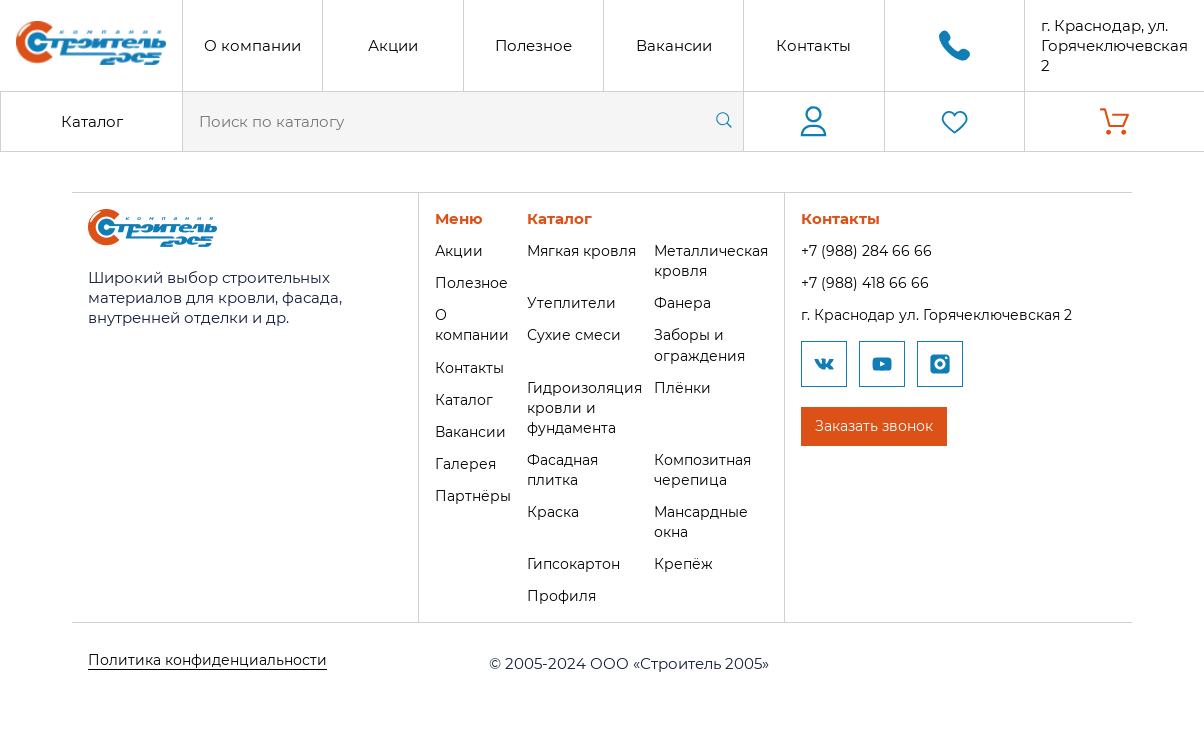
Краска (551, 508)
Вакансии (674, 45)
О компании (252, 45)
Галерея (459, 461)
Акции (393, 45)
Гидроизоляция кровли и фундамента (584, 405)
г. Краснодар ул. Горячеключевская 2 (954, 314)
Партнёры (466, 493)
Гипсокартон (573, 560)
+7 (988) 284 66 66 (879, 250)
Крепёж (687, 560)
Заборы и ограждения (705, 344)
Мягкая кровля (581, 250)
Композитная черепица (710, 467)
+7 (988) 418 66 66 (877, 282)
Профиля (559, 592)
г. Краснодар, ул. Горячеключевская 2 (1114, 45)
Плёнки (686, 385)
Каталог (92, 121)
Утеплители (568, 302)
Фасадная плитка (562, 467)
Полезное (533, 45)
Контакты (813, 45)
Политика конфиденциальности (213, 659)
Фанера (687, 302)
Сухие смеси (571, 334)
